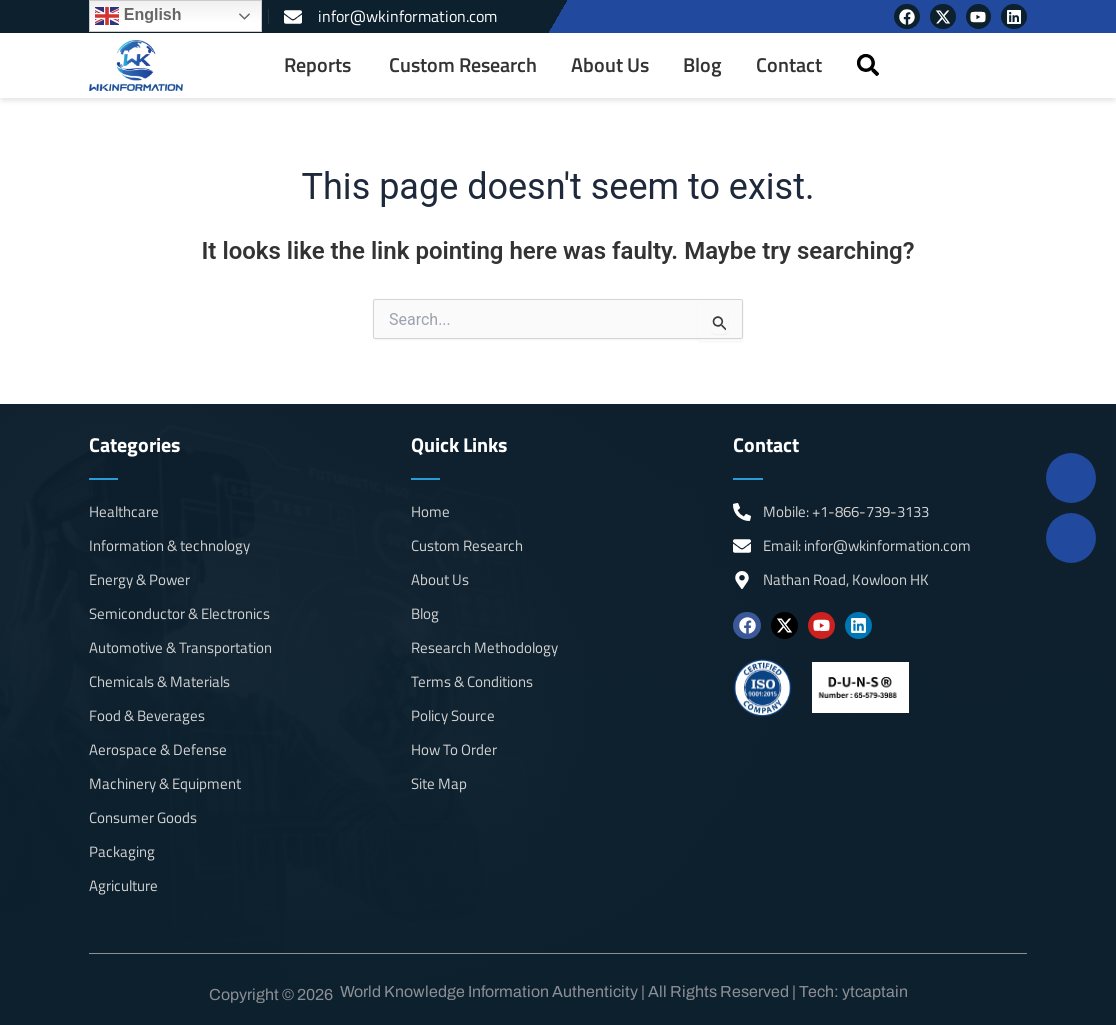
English (138, 16)
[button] (867, 65)
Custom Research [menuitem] (463, 65)
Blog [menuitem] (702, 65)
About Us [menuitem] (610, 65)
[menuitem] (319, 65)
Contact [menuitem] (789, 65)
